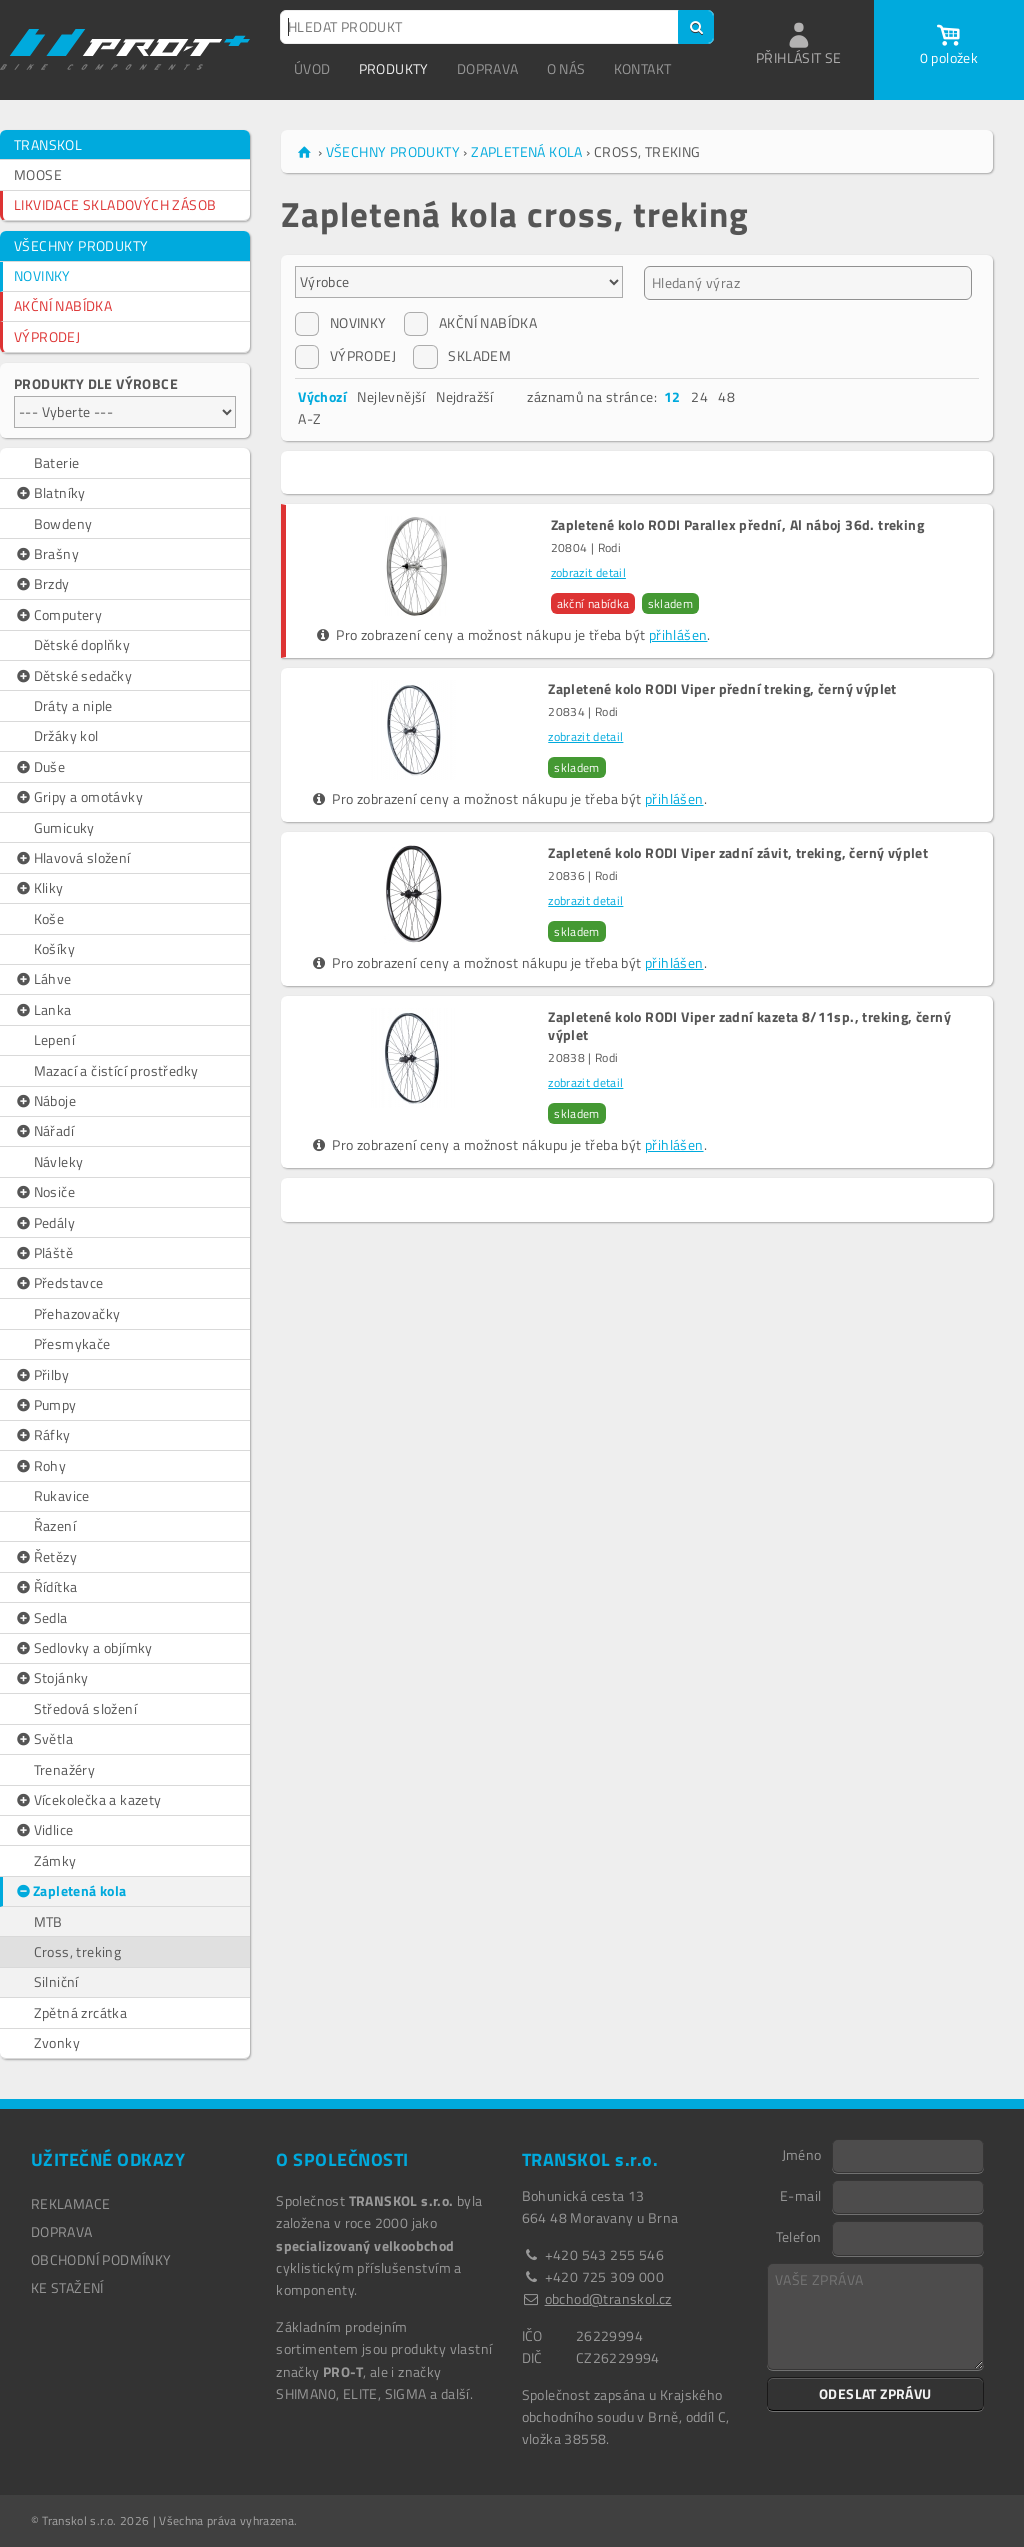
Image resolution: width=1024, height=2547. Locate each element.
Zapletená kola (70, 1891)
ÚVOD (312, 68)
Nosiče (44, 1192)
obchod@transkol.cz (608, 2298)
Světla (43, 1739)
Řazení (55, 1525)
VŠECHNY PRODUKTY (81, 245)
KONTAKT (643, 68)
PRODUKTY (394, 68)
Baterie (57, 462)
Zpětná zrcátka (81, 2012)
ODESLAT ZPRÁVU (875, 2393)
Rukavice (62, 1495)
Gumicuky (64, 827)
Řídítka (45, 1587)
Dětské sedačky (73, 676)
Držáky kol (66, 735)
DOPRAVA (488, 68)
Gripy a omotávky (78, 797)
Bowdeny (63, 523)
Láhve (43, 979)
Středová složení (85, 1708)
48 (726, 396)
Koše (49, 918)
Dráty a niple (73, 705)
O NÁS (566, 68)
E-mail (800, 2195)
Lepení (54, 1039)
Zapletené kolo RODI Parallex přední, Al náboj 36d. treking (737, 525)
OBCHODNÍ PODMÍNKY (101, 2259)
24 (699, 396)
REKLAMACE (71, 2203)
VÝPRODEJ (47, 336)
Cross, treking (78, 1951)
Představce (59, 1283)
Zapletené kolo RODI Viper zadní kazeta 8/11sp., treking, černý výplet (749, 1026)
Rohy (40, 1466)
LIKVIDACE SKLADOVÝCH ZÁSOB (115, 204)
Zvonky (57, 2042)
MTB (48, 1921)
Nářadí (44, 1131)
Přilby (41, 1375)
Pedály (44, 1223)
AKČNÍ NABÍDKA (63, 305)
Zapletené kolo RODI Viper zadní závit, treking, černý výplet (738, 853)
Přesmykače (72, 1343)
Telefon (799, 2236)
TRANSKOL (48, 144)
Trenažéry (65, 1769)
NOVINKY (42, 275)
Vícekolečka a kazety (88, 1800)
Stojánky (51, 1678)
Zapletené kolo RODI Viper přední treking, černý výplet (722, 689)
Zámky (55, 1860)
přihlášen (678, 634)
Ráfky (42, 1435)
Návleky (59, 1161)
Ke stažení (67, 2287)
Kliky (39, 888)
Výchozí (322, 396)
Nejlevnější (391, 396)
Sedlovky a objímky (83, 1648)
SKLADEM (462, 356)
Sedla (41, 1618)
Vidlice (43, 1830)
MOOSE (38, 174)
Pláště (43, 1253)
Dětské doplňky (82, 644)
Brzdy (42, 584)
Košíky (54, 948)
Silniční (56, 1981)
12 (672, 396)
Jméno (802, 2154)
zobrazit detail (588, 572)
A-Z (309, 418)
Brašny (46, 554)
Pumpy (45, 1405)
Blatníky (50, 493)
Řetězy (45, 1557)
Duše (39, 767)
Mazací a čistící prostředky (116, 1070)
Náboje (45, 1101)
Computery (58, 615)
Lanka (43, 1010)
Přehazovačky (77, 1313)
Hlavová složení (72, 858)
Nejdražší (465, 396)
